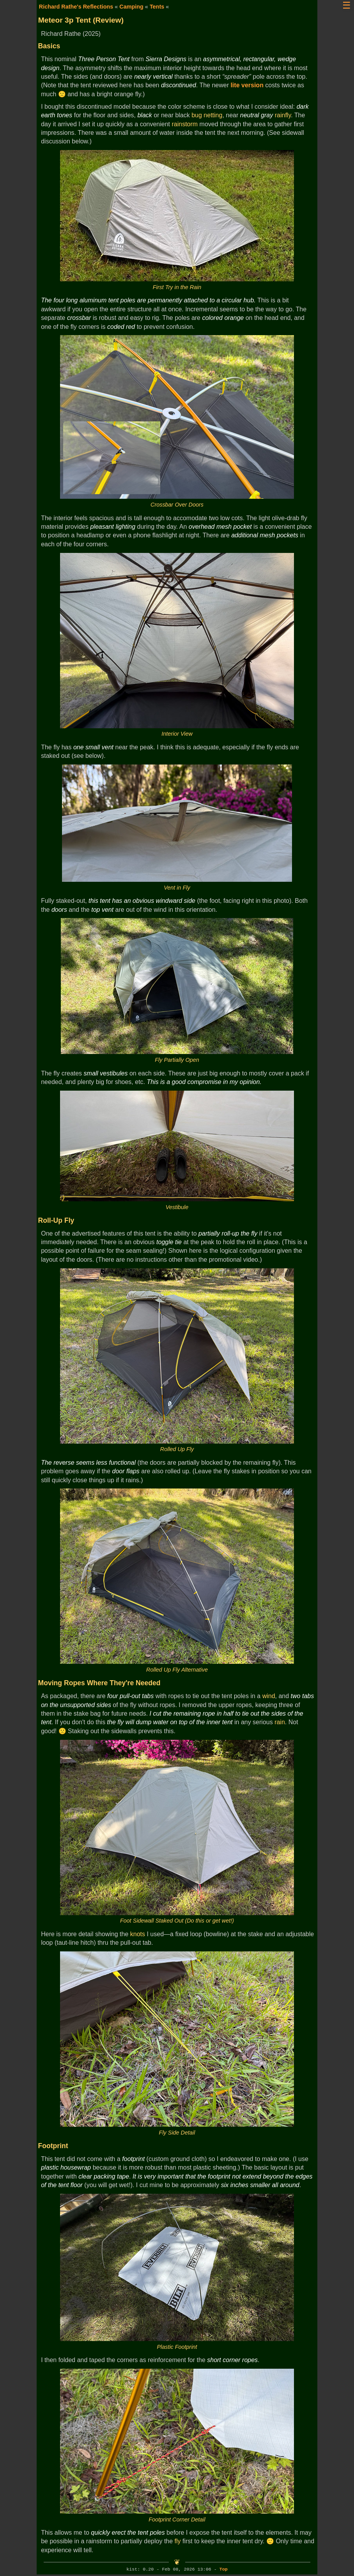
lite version (246, 85)
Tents (157, 7)
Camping (131, 7)
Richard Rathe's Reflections (76, 7)
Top (223, 2570)
